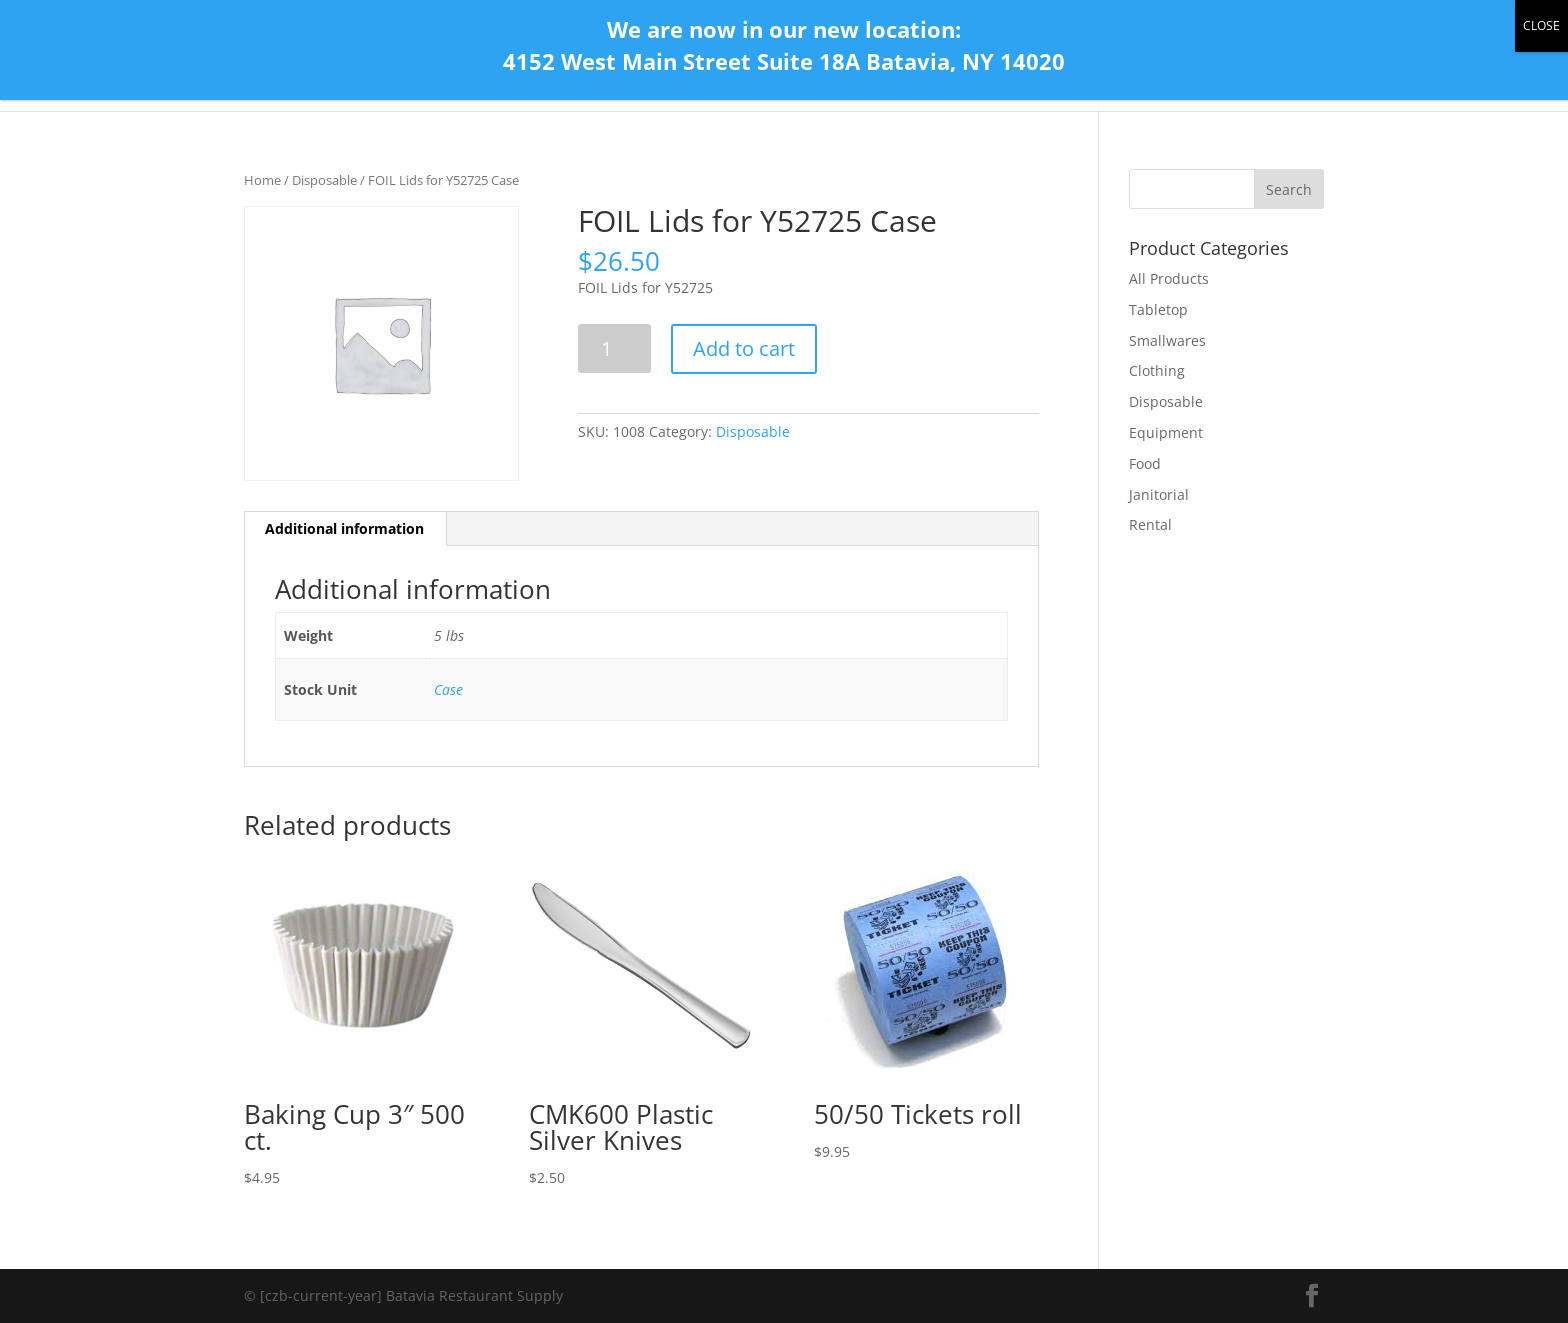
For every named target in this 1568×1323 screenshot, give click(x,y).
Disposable (324, 180)
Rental (1150, 524)
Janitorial (1159, 494)
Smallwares (1167, 340)
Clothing (1157, 370)
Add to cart (744, 348)
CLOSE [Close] (1541, 25)
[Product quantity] (614, 348)
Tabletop (1158, 309)
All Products (1169, 278)
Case (448, 689)
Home (262, 180)
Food (1145, 463)
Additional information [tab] (344, 528)
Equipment (1166, 432)
